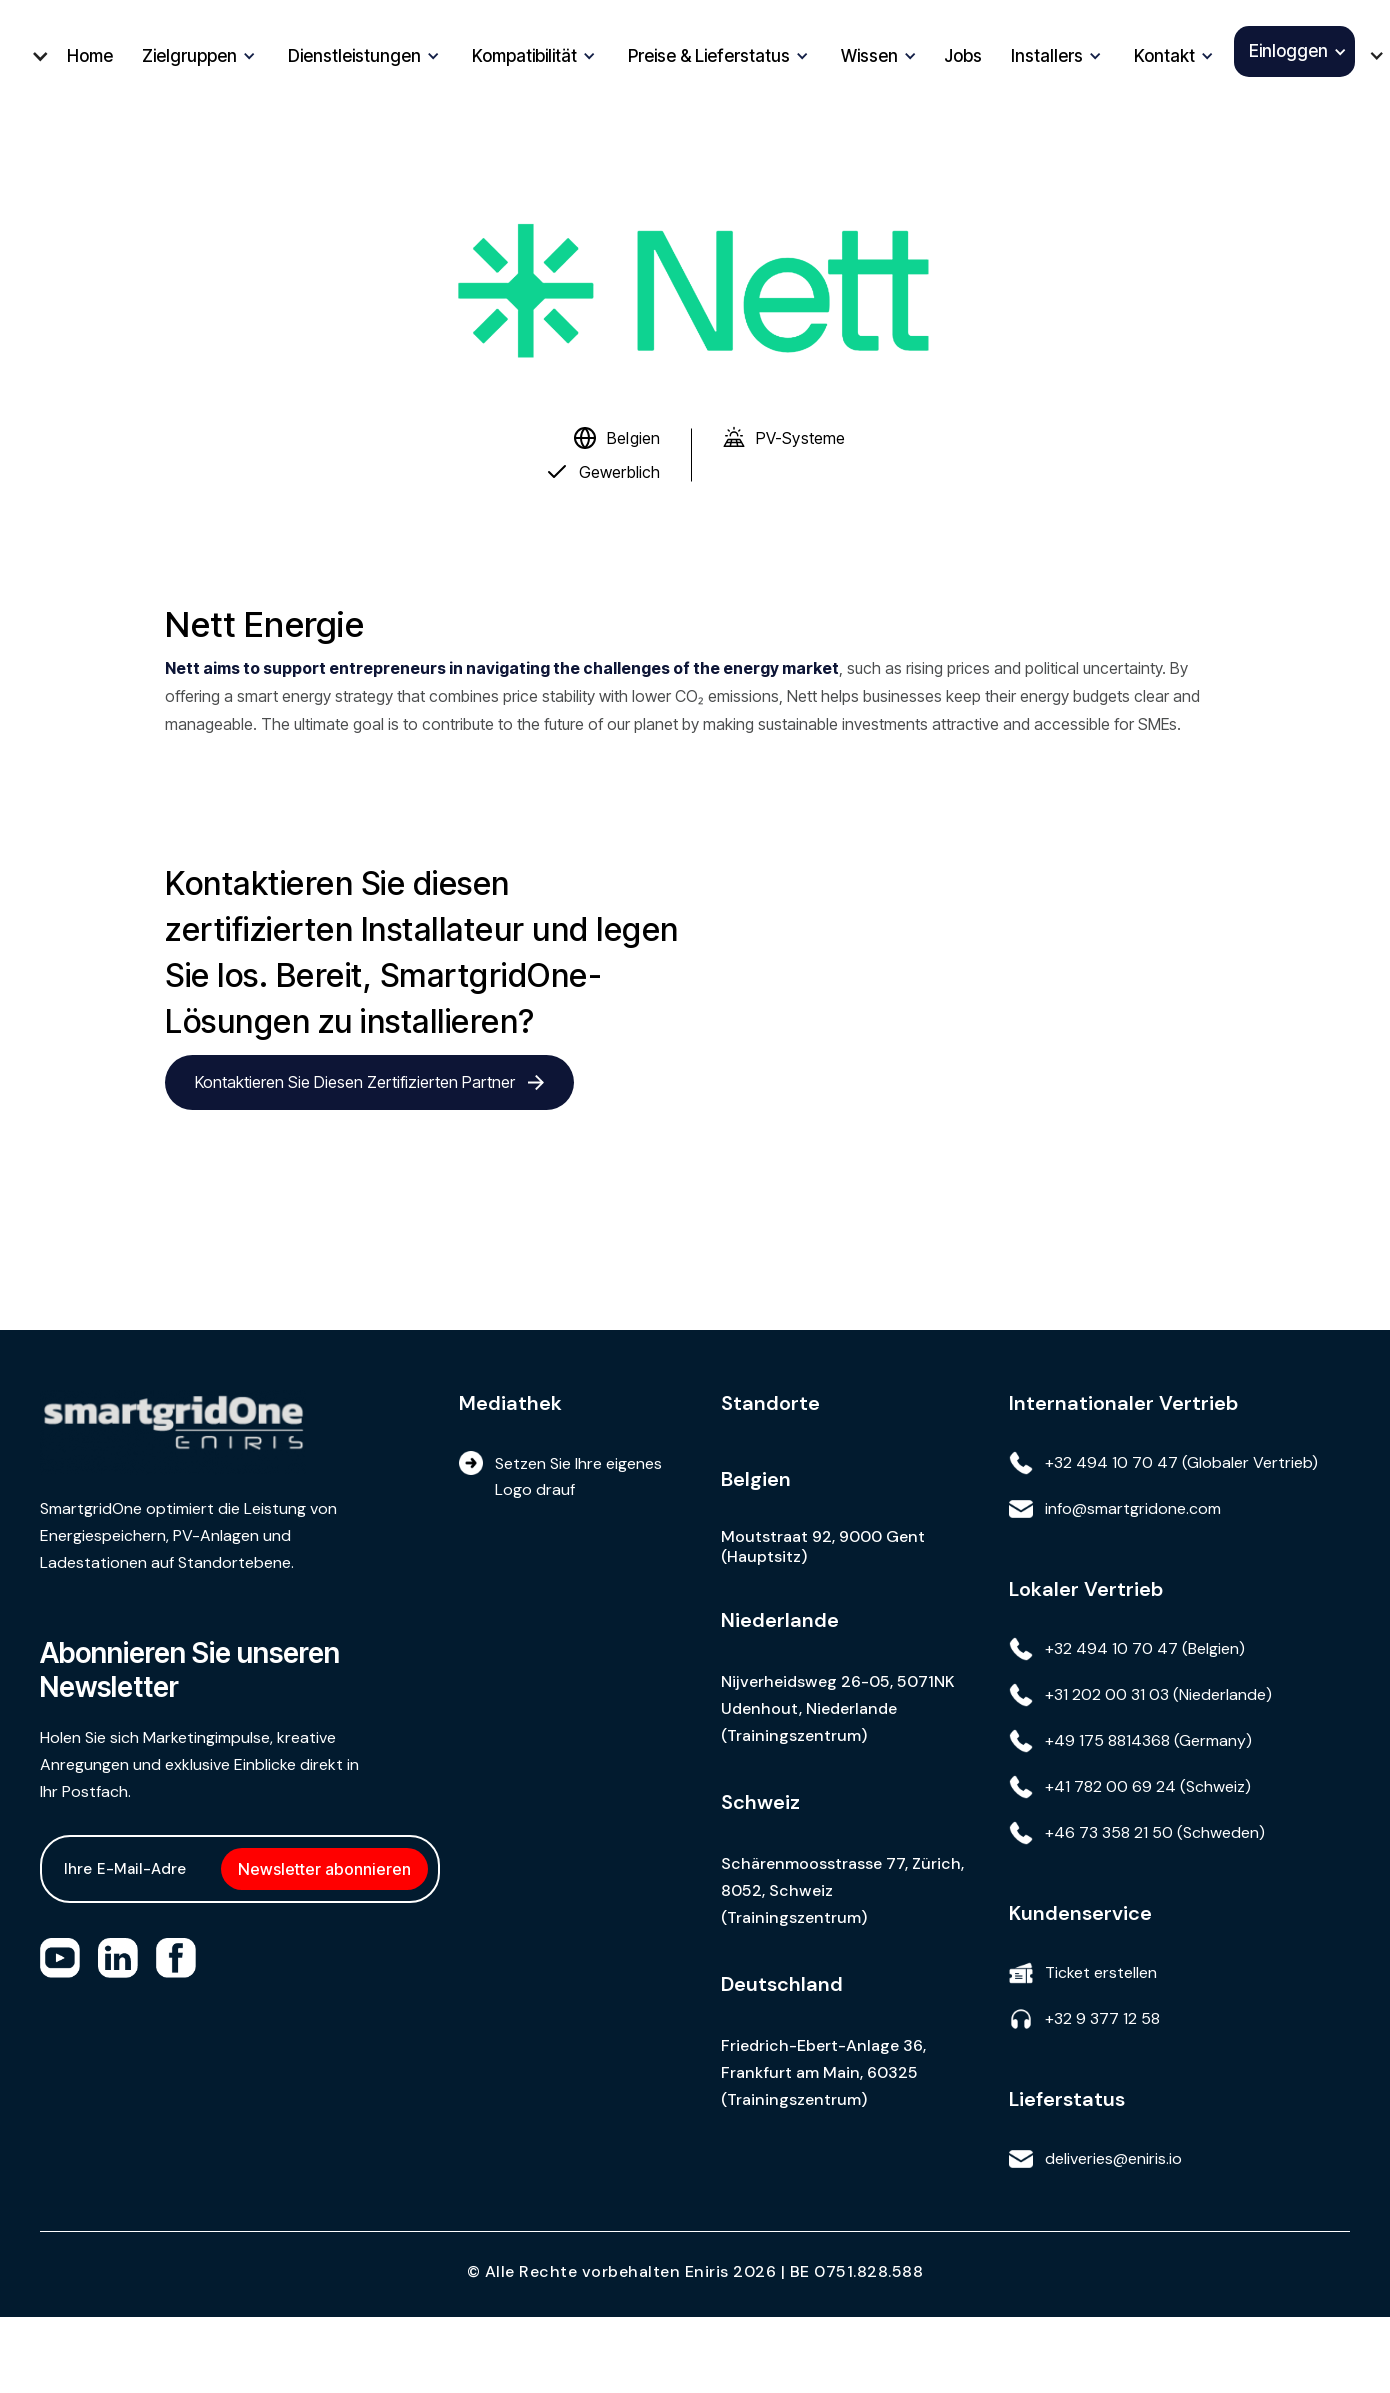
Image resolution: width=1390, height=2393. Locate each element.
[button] (32, 56)
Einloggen (1288, 51)
